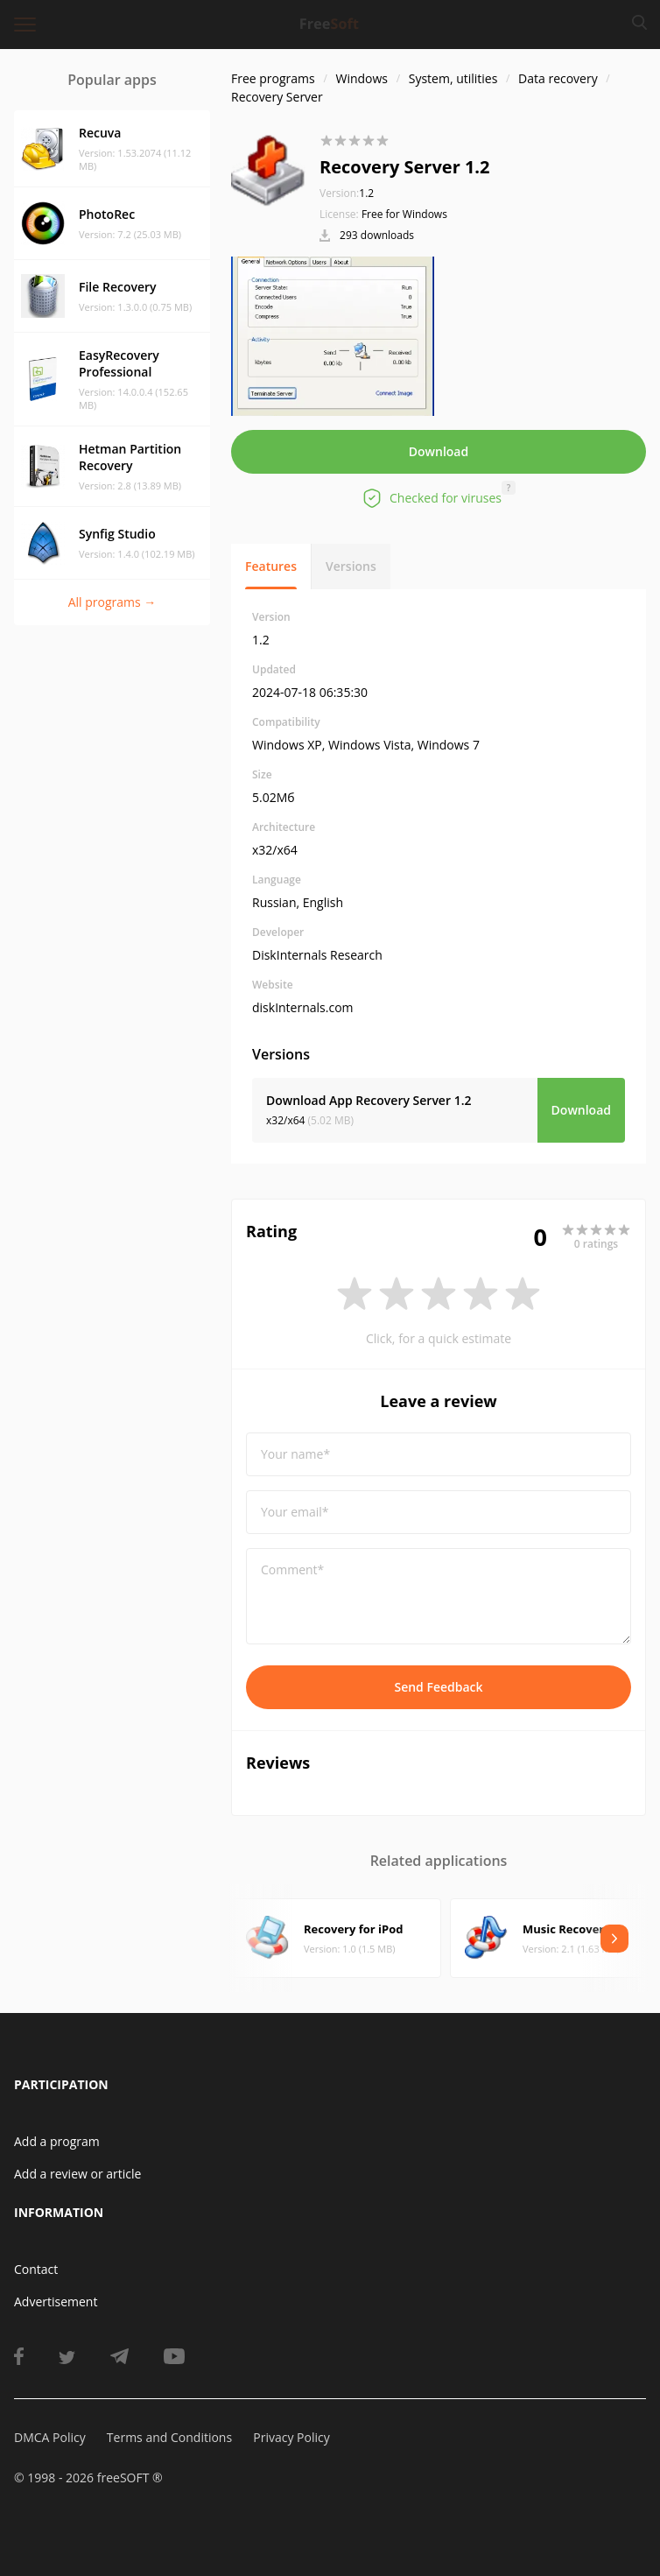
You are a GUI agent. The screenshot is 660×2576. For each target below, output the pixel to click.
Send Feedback (438, 1687)
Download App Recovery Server (368, 1100)
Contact (36, 2269)
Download (438, 451)
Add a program (57, 2141)
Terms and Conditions (169, 2437)
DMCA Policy (50, 2437)
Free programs (273, 78)
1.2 (346, 193)
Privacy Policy (291, 2437)
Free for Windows (404, 214)
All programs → (112, 602)
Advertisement (55, 2301)
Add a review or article (77, 2173)
